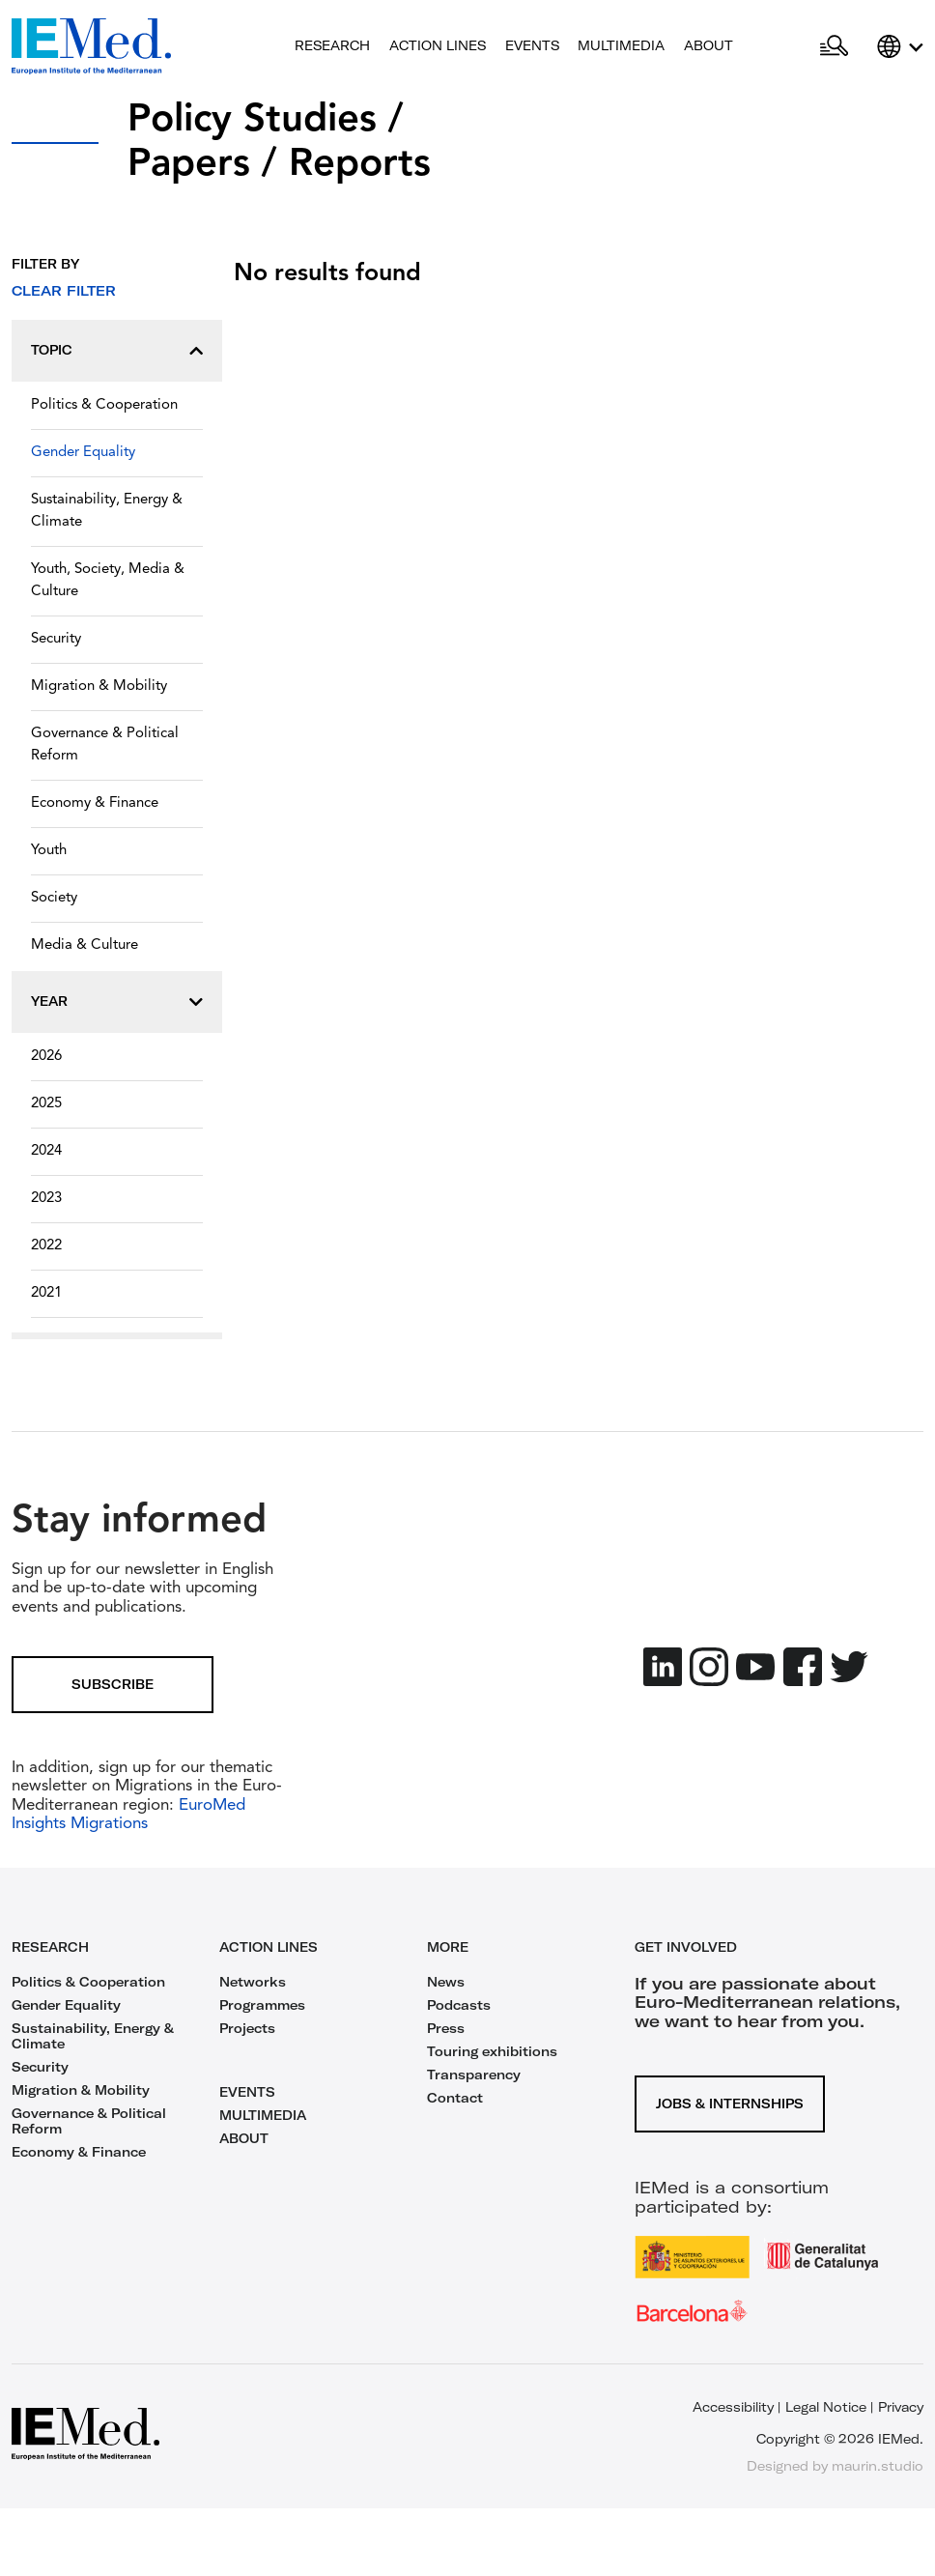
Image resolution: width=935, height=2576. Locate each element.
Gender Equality (83, 452)
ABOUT (244, 2138)
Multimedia (621, 45)
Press (446, 2028)
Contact (455, 2097)
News (446, 1981)
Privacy (900, 2407)
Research (332, 45)
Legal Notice (825, 2407)
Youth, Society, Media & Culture (107, 580)
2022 (46, 1246)
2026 (46, 1056)
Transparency (474, 2074)
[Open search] (834, 46)
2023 (46, 1198)
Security (56, 639)
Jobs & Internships (730, 2103)
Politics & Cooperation (104, 405)
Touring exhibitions (492, 2051)
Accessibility (733, 2407)
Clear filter (64, 291)
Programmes (262, 2005)
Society (54, 898)
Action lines (437, 45)
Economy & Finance (94, 803)
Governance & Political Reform (105, 745)
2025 (46, 1104)
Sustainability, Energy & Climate (107, 511)
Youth (49, 851)
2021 (46, 1293)
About (708, 45)
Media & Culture (84, 945)
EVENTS (247, 2092)
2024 (46, 1151)
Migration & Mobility (99, 686)
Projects (247, 2028)
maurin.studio (877, 2466)
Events (532, 45)
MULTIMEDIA (262, 2115)
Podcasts (459, 2005)
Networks (252, 1981)
